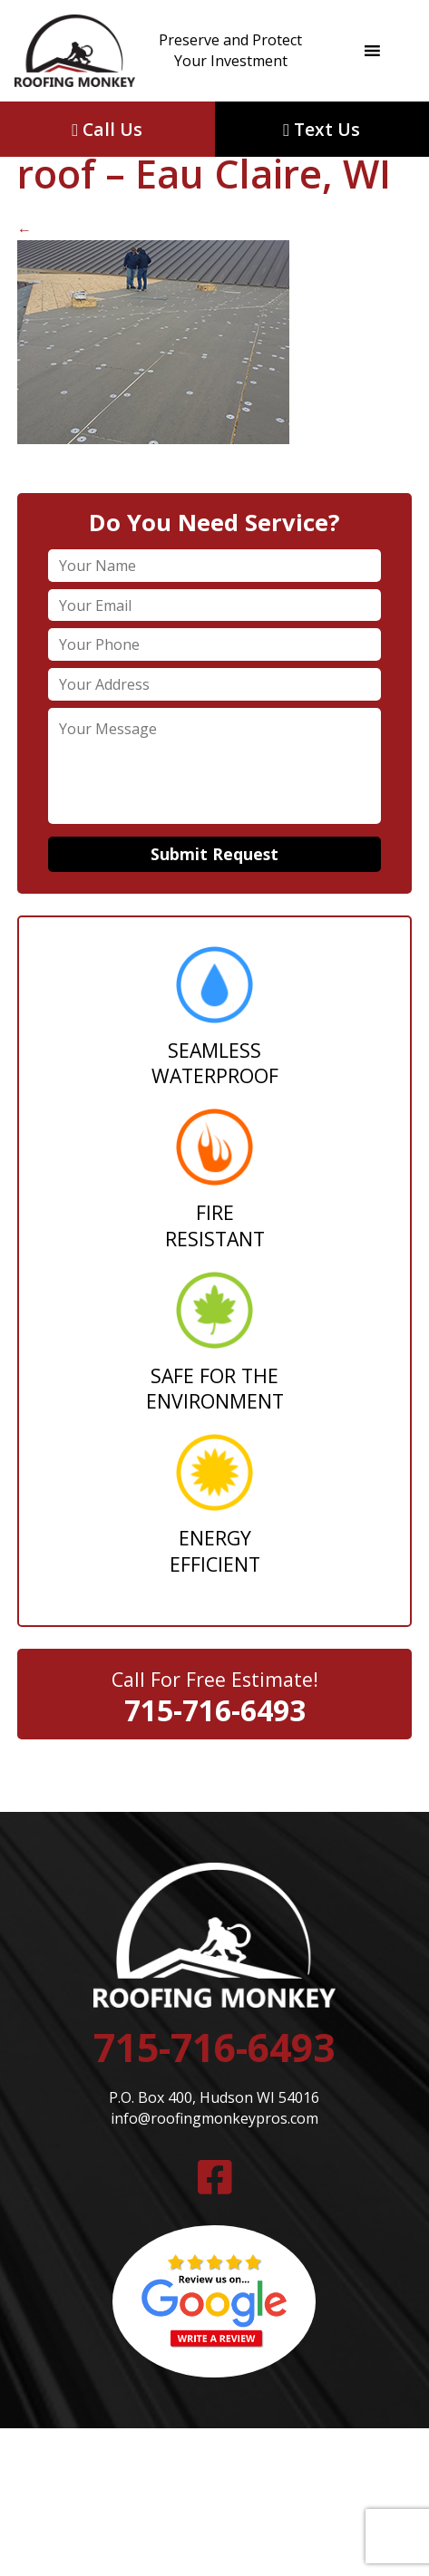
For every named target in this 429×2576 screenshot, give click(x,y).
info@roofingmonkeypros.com (214, 2118)
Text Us (321, 129)
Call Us (107, 129)
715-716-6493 (215, 1710)
